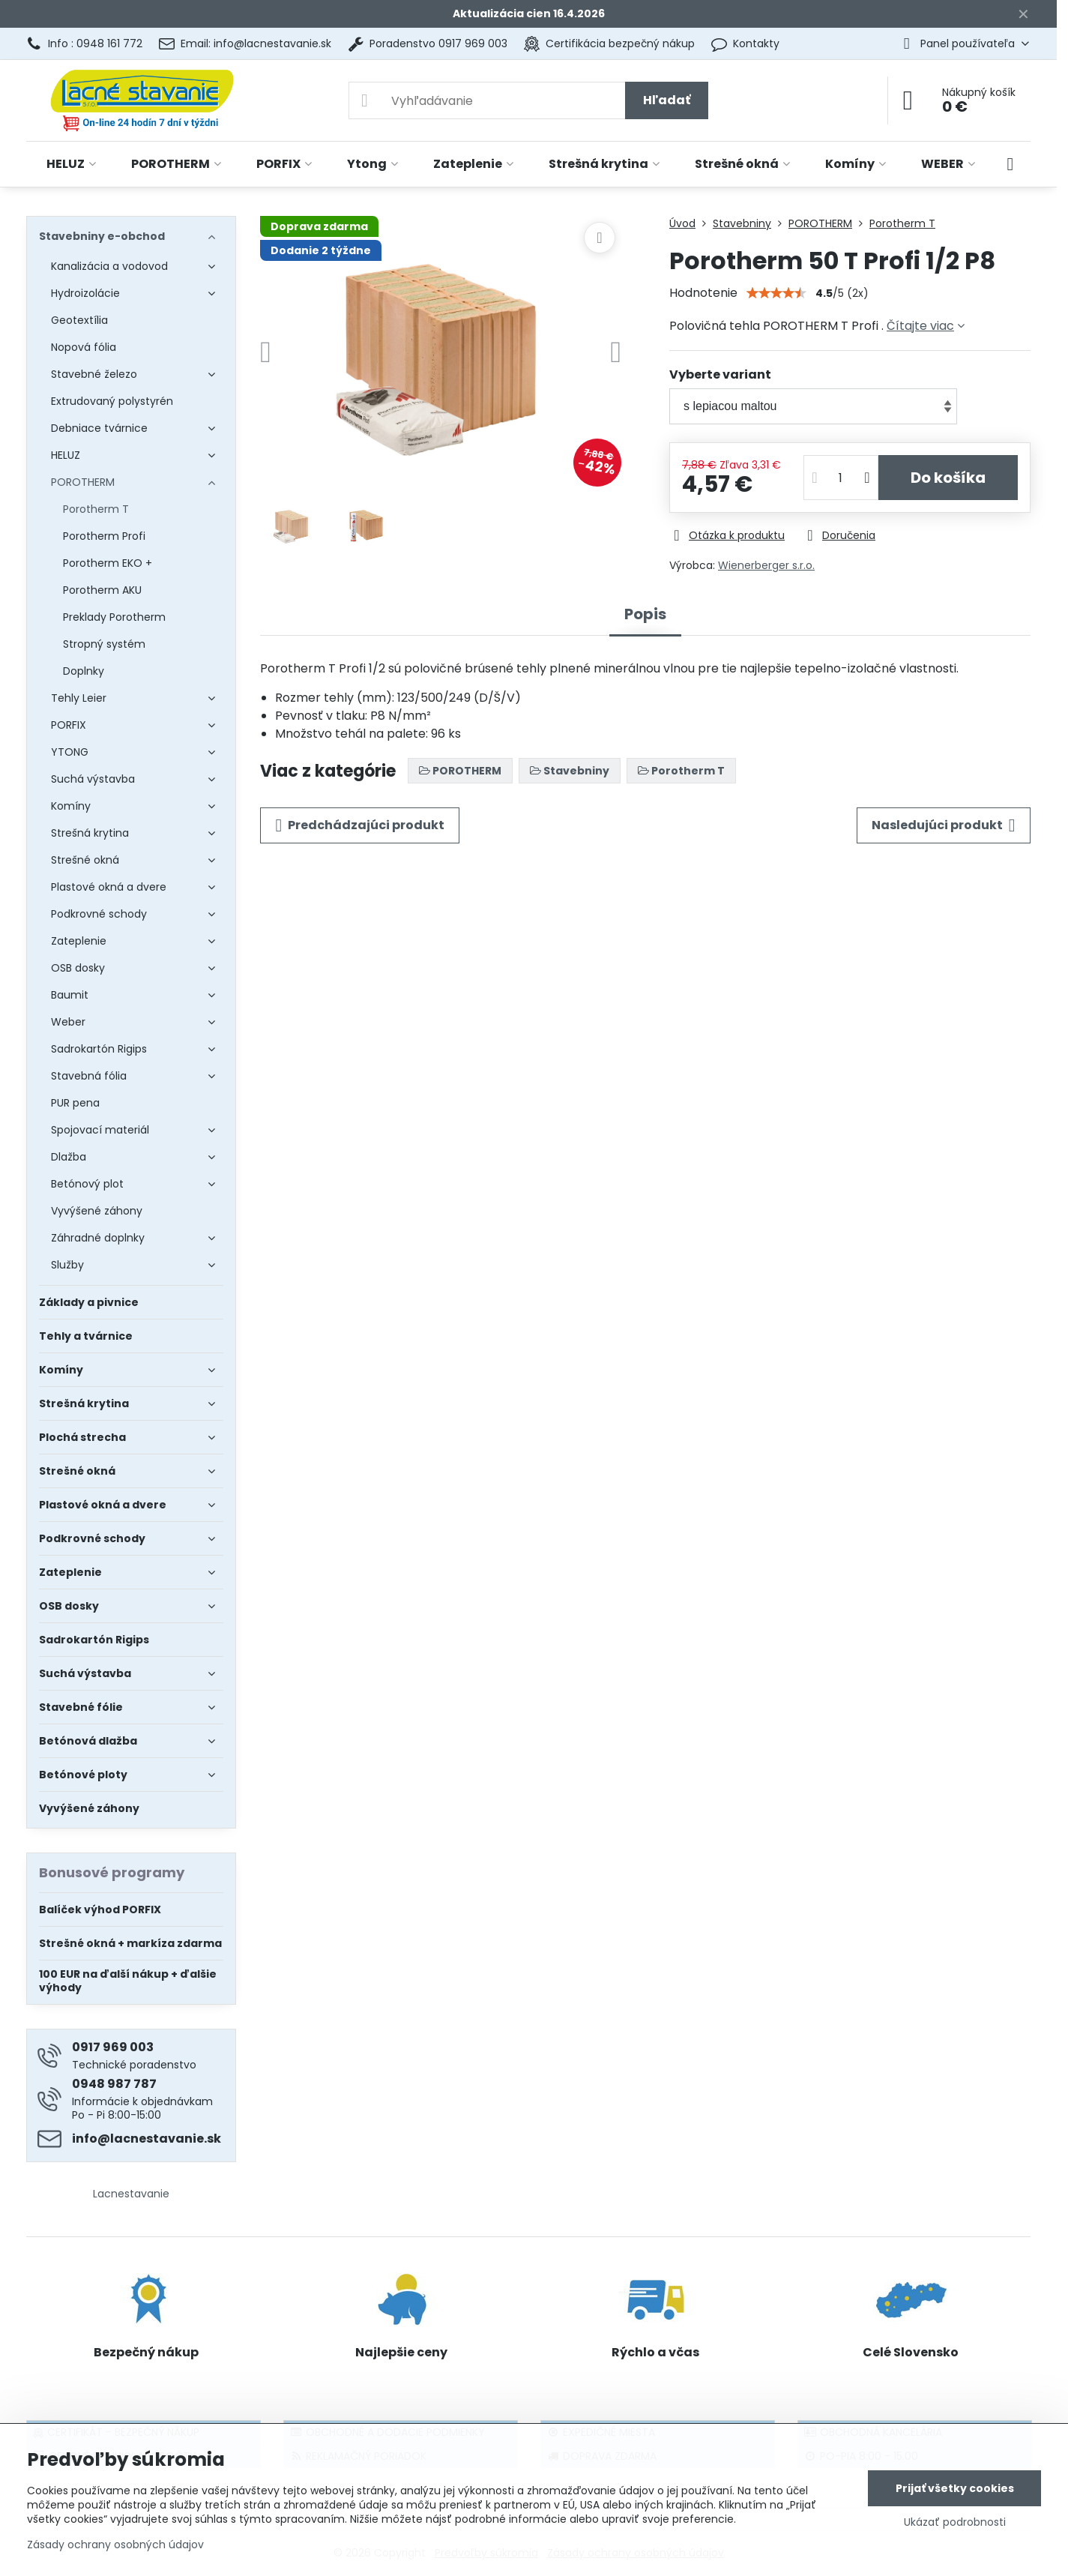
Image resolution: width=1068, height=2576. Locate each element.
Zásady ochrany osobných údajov (115, 2544)
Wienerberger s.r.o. (766, 565)
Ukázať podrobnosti (955, 2522)
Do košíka (948, 477)
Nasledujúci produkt (944, 825)
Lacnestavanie (131, 2193)
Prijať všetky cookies (955, 2488)
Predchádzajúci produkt (359, 825)
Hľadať (666, 100)
